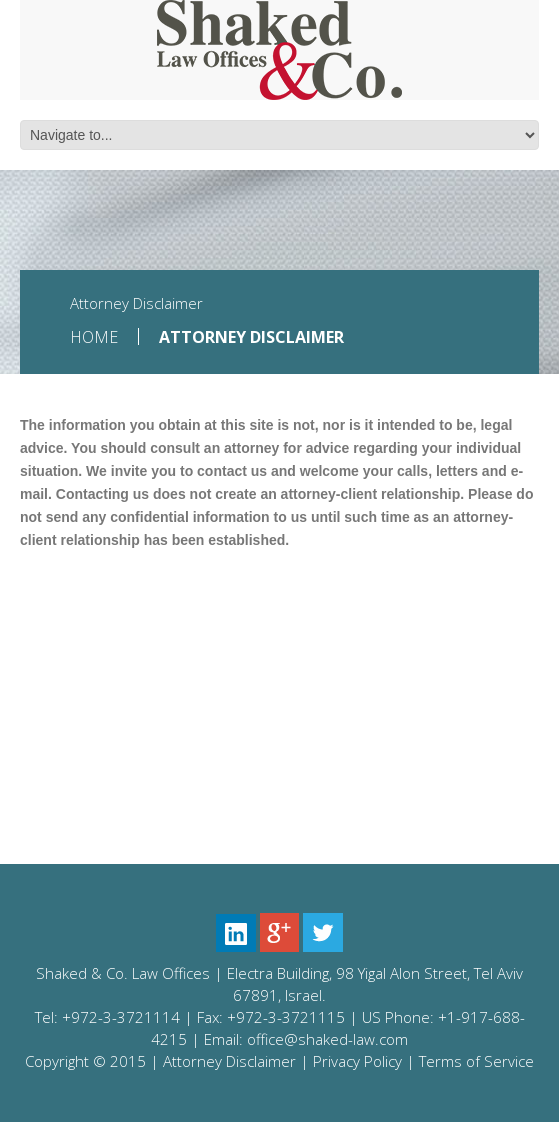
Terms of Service (476, 1061)
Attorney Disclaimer (229, 1061)
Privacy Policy (357, 1061)
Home (94, 337)
